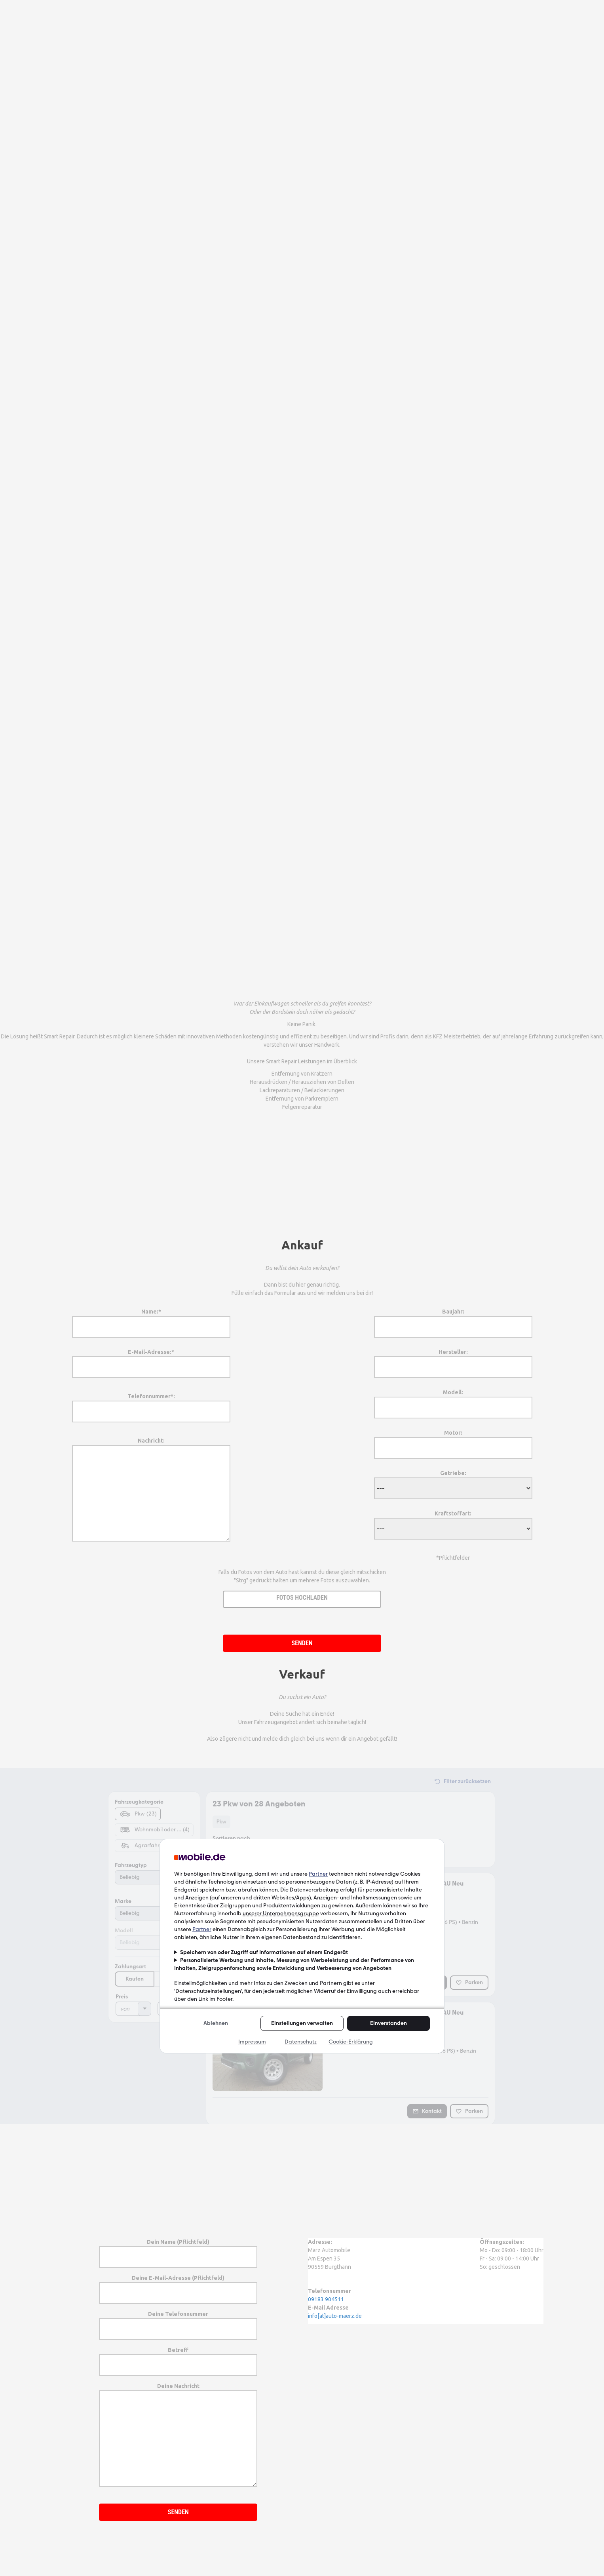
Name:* (151, 1319)
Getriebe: (453, 1481)
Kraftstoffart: (453, 1521)
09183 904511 (326, 2299)
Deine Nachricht (178, 2435)
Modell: (453, 1400)
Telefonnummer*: (151, 1403)
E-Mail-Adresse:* (151, 1359)
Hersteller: (453, 1359)
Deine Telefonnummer (178, 2321)
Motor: (453, 1440)
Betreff (178, 2357)
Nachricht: (151, 1490)
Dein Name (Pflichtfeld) (178, 2249)
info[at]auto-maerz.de (335, 2316)
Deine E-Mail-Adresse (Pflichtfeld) (178, 2285)
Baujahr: (453, 1319)
